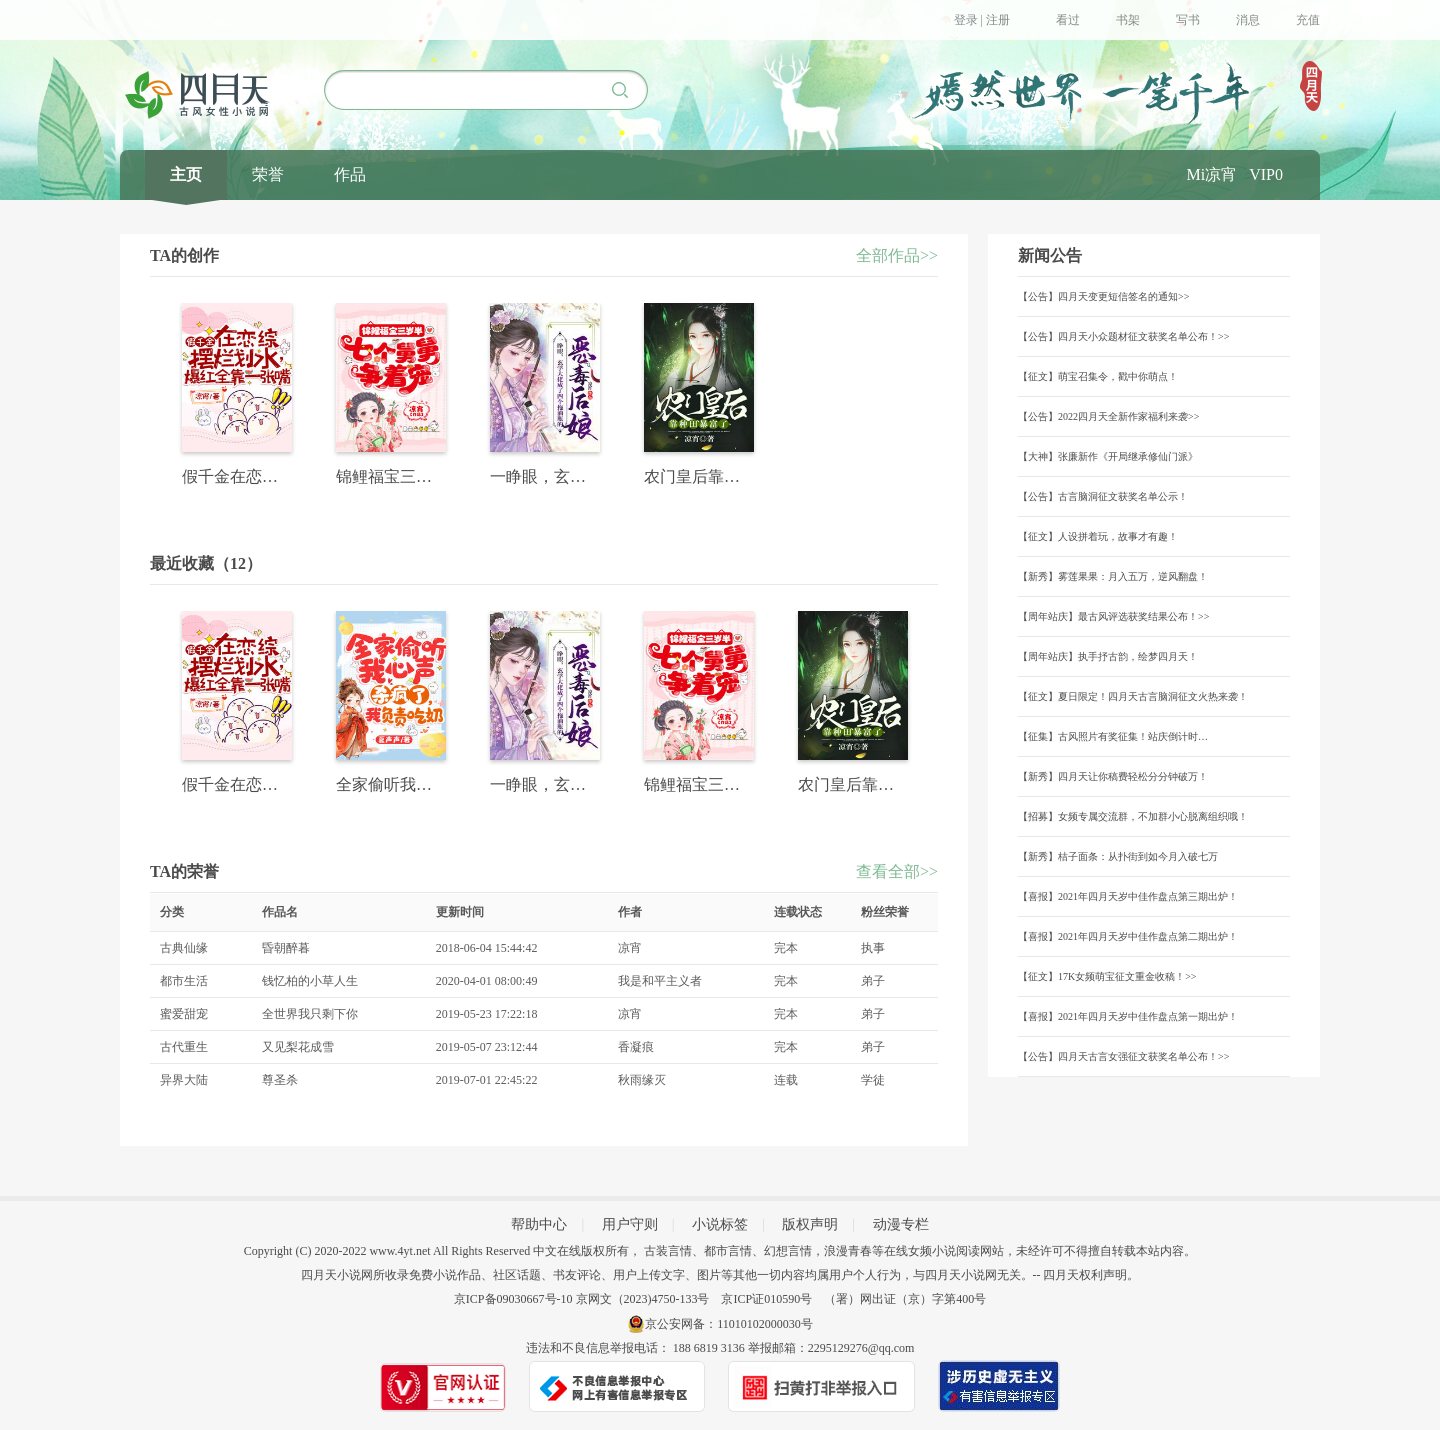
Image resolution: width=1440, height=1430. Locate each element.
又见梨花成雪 (298, 1047)
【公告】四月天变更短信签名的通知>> (1103, 296)
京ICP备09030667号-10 (513, 1299)
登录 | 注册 (982, 20)
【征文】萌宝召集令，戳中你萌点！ (1098, 376)
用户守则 (630, 1224)
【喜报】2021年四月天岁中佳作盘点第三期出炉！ (1128, 896)
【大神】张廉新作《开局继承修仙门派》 (1108, 456)
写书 (1188, 20)
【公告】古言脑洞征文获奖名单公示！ (1103, 496)
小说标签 (720, 1224)
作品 (350, 174)
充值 (1308, 20)
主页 (186, 174)
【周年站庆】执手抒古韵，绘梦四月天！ (1108, 656)
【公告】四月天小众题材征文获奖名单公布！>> (1123, 336)
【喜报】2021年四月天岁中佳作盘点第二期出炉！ (1128, 936)
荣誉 (268, 174)
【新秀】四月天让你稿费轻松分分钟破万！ (1113, 776)
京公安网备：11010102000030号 (729, 1324)
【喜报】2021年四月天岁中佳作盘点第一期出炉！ (1128, 1016)
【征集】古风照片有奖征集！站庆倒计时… (1113, 736)
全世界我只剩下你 (310, 1014)
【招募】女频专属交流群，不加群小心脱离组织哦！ (1133, 816)
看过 (1068, 20)
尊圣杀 (280, 1080)
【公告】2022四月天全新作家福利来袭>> (1108, 416)
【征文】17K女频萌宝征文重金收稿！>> (1107, 976)
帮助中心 (539, 1224)
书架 (1128, 20)
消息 (1248, 20)
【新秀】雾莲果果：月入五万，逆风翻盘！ (1113, 576)
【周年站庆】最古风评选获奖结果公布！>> (1113, 616)
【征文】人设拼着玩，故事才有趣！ (1098, 536)
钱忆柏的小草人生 (310, 981)
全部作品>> (897, 255)
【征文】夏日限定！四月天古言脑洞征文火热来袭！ (1133, 696)
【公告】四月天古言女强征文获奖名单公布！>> (1123, 1056)
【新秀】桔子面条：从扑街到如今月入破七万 (1118, 856)
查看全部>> (897, 871)
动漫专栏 (901, 1224)
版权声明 (810, 1224)
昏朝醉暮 (286, 948)
